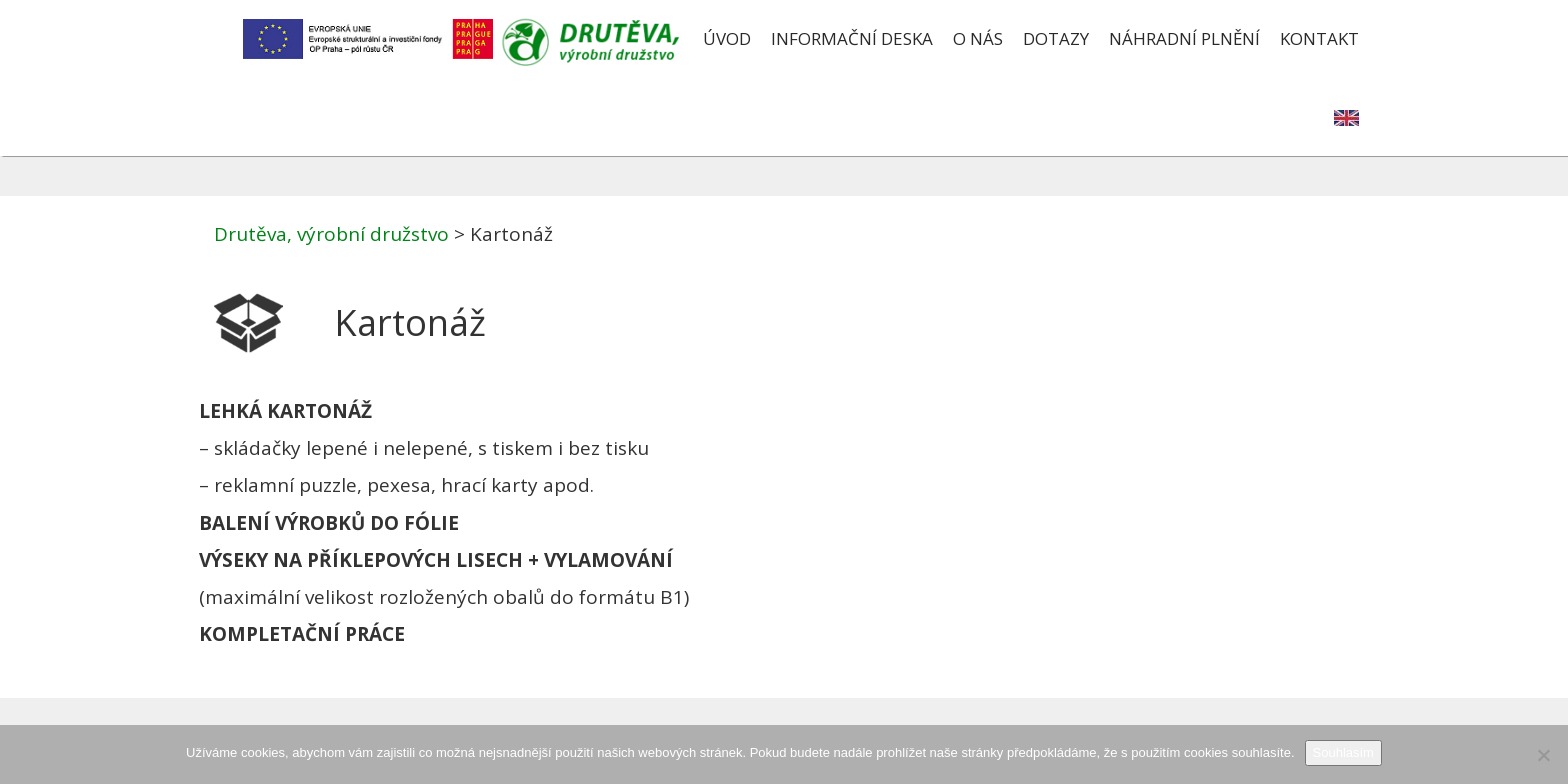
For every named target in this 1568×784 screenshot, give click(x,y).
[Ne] (1543, 755)
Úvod (727, 38)
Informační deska (852, 38)
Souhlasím (1343, 752)
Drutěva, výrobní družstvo (331, 234)
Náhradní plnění (1184, 38)
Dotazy (1056, 38)
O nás (978, 38)
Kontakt (1319, 38)
